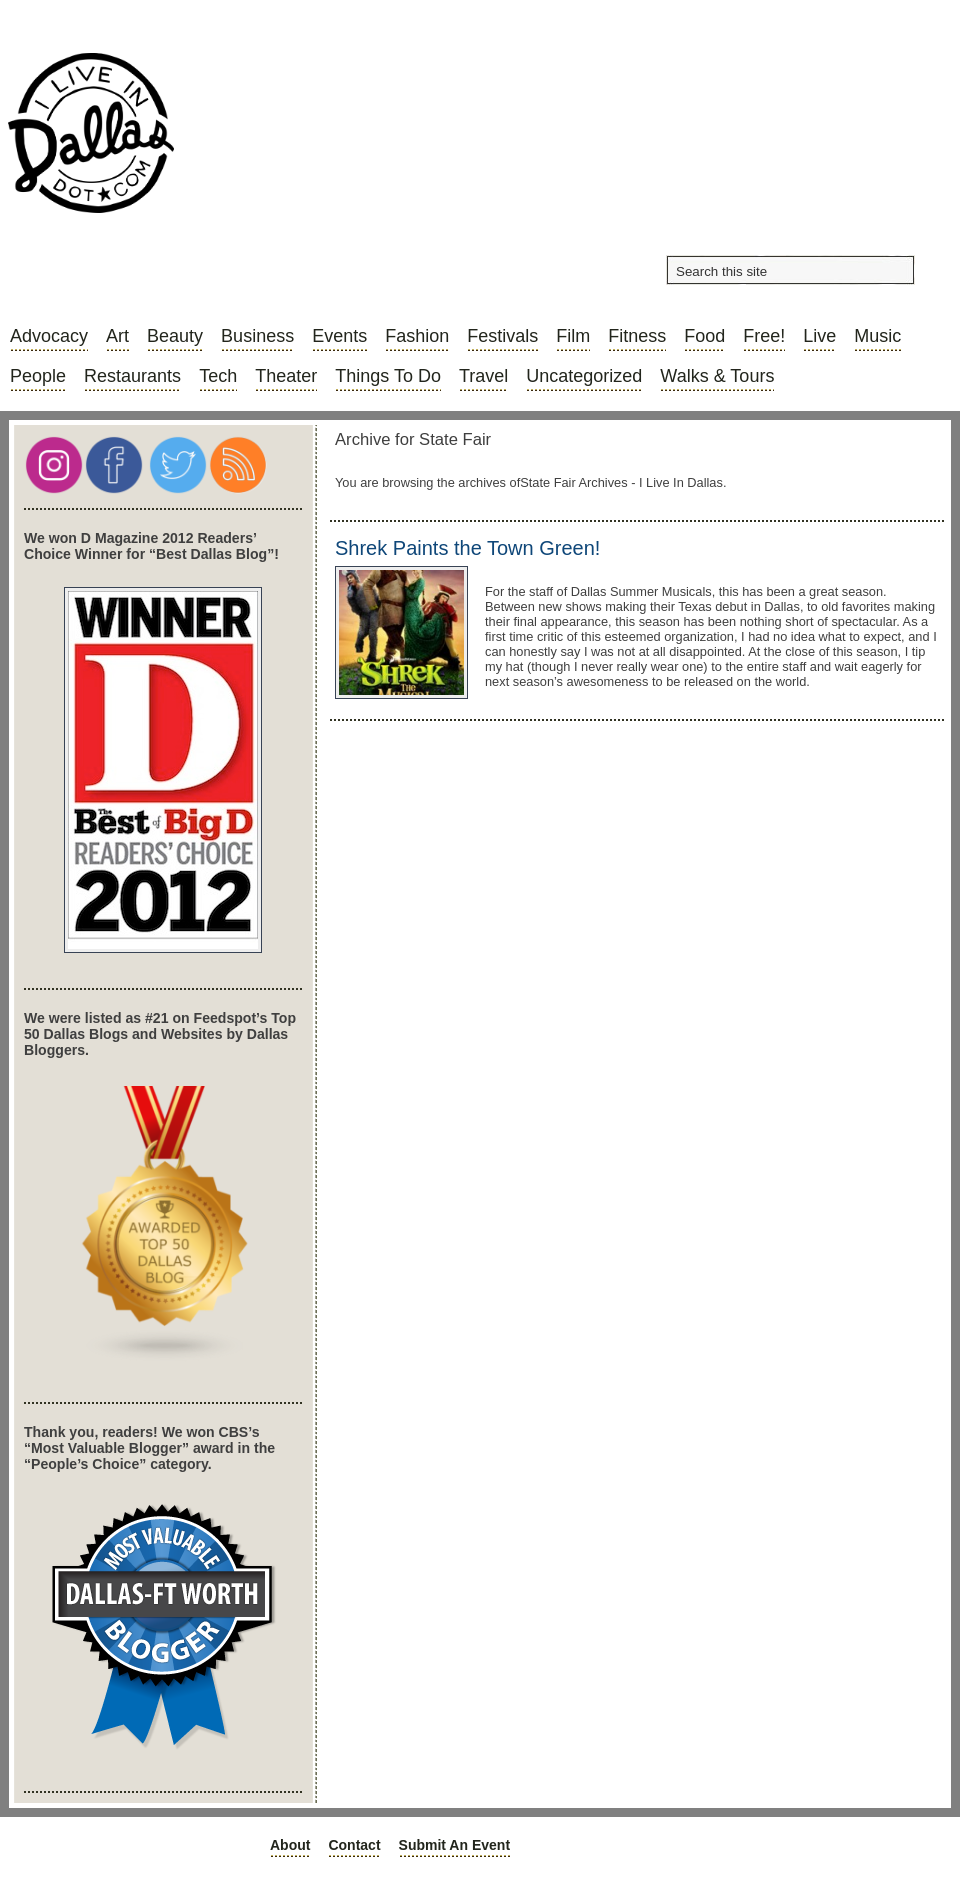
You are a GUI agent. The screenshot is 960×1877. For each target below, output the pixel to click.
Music (877, 336)
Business (257, 336)
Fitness (637, 336)
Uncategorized (584, 376)
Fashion (417, 336)
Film (573, 336)
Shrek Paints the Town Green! (467, 548)
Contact (354, 1845)
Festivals (502, 336)
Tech (218, 376)
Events (339, 336)
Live (819, 336)
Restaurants (132, 376)
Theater (286, 376)
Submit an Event (455, 1845)
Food (704, 336)
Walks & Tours (717, 376)
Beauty (175, 336)
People (38, 376)
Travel (483, 376)
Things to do (388, 376)
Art (117, 336)
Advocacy (49, 336)
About (290, 1845)
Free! (764, 336)
